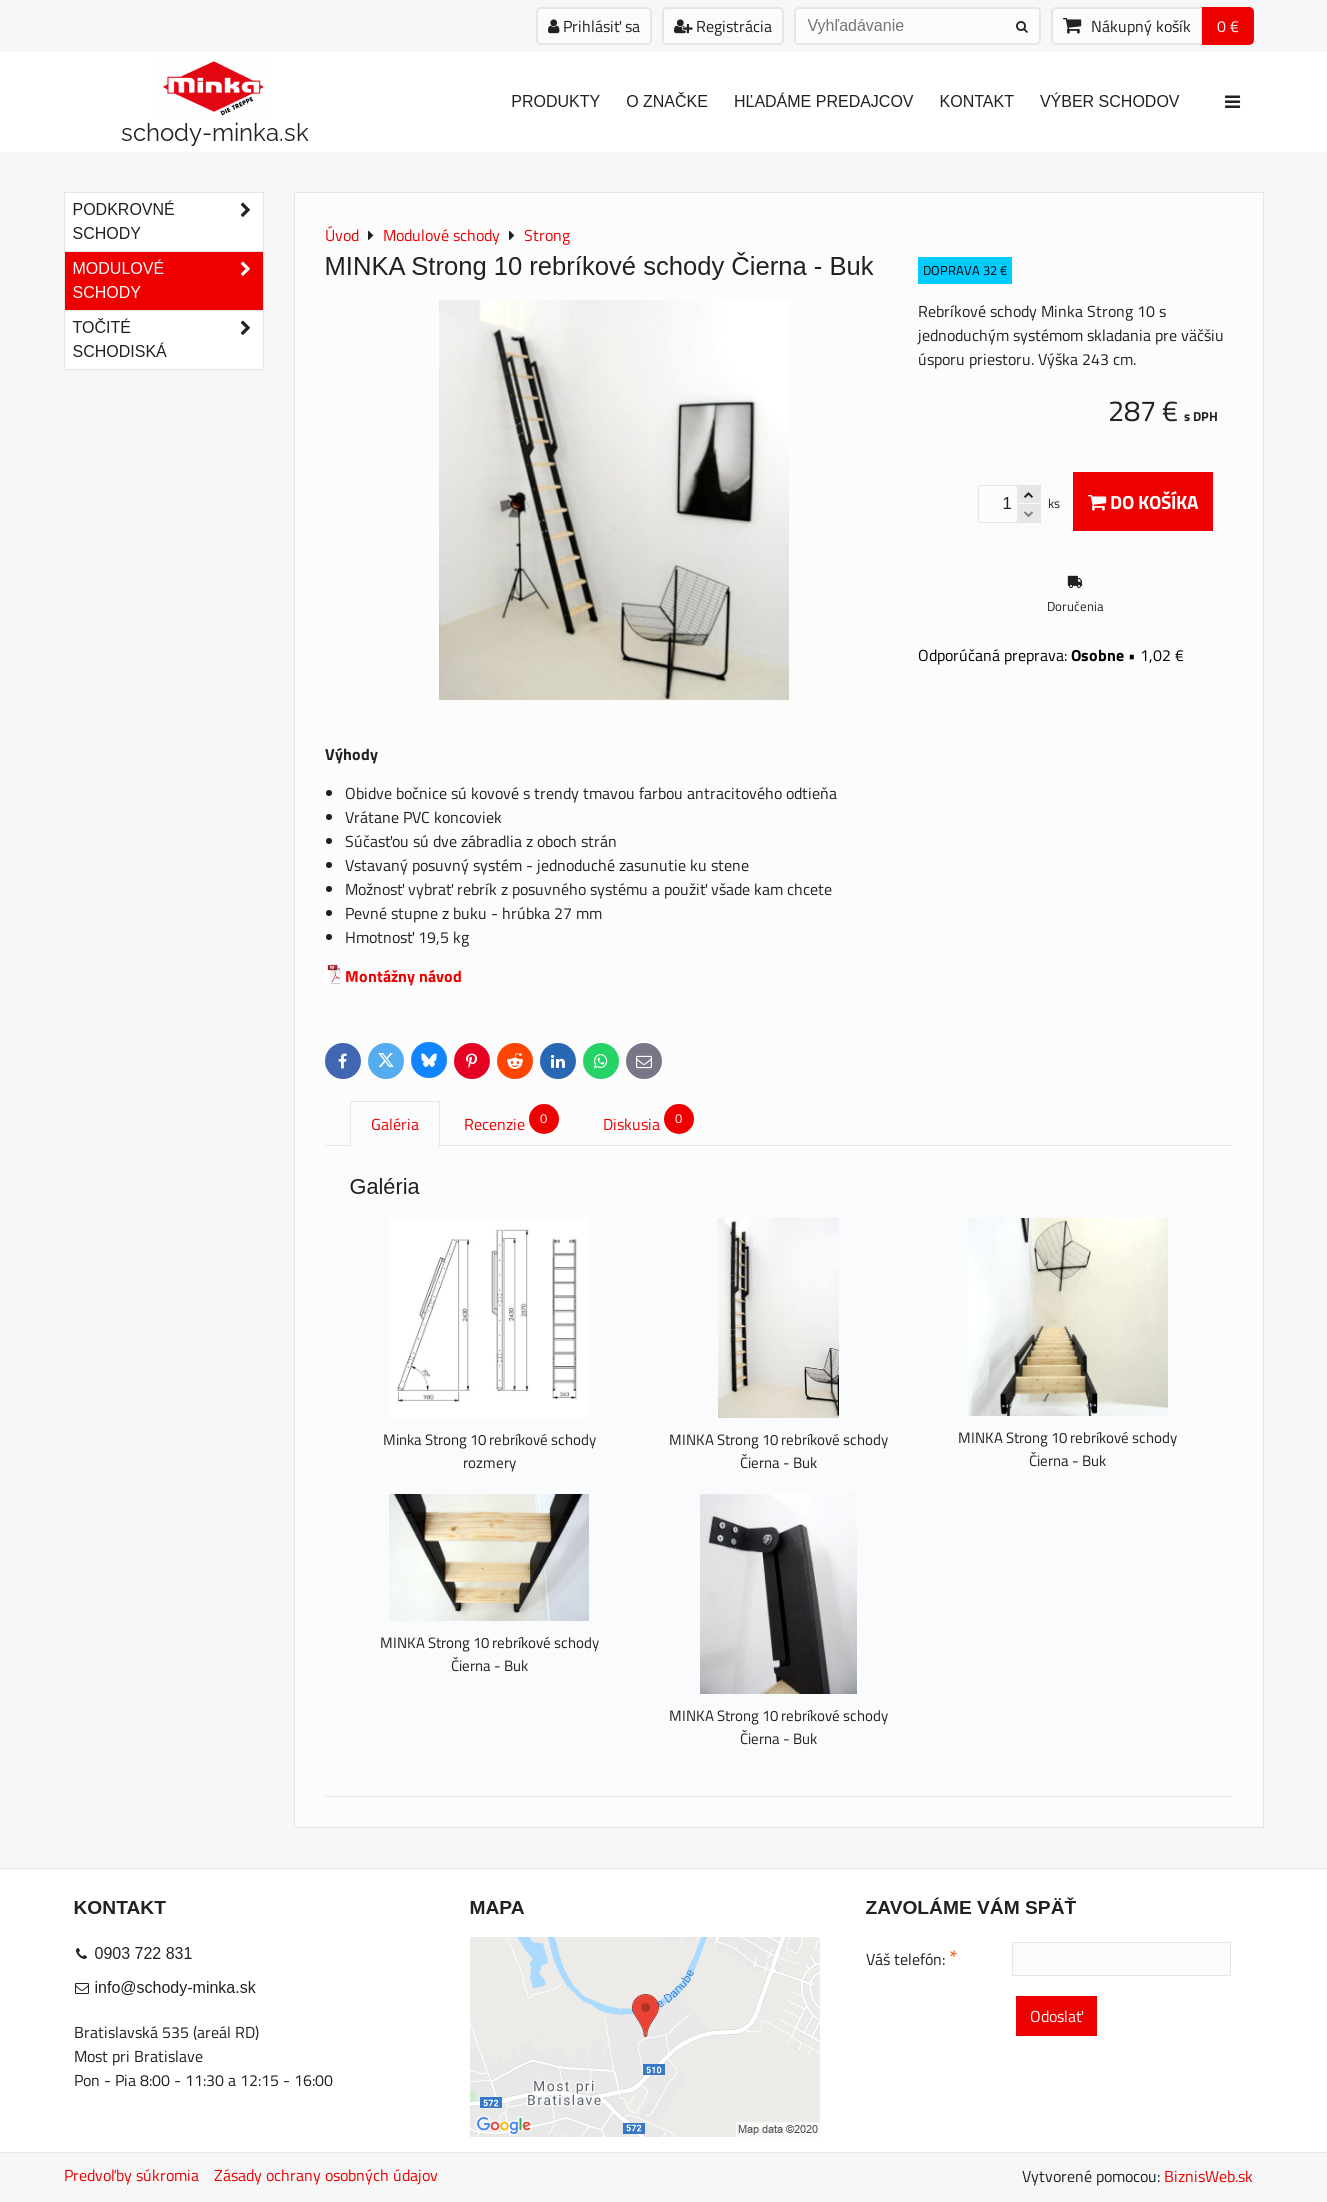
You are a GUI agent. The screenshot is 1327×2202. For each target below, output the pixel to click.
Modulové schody (168, 281)
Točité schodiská (168, 340)
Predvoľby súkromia (131, 2175)
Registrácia (723, 26)
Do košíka (1143, 501)
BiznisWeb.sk (1208, 2176)
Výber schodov (1110, 101)
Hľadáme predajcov (824, 101)
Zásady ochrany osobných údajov (326, 2175)
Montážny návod (403, 976)
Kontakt (977, 101)
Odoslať (1056, 2016)
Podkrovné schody (168, 222)
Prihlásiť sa (594, 26)
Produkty (555, 101)
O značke (667, 101)
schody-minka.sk (215, 132)
